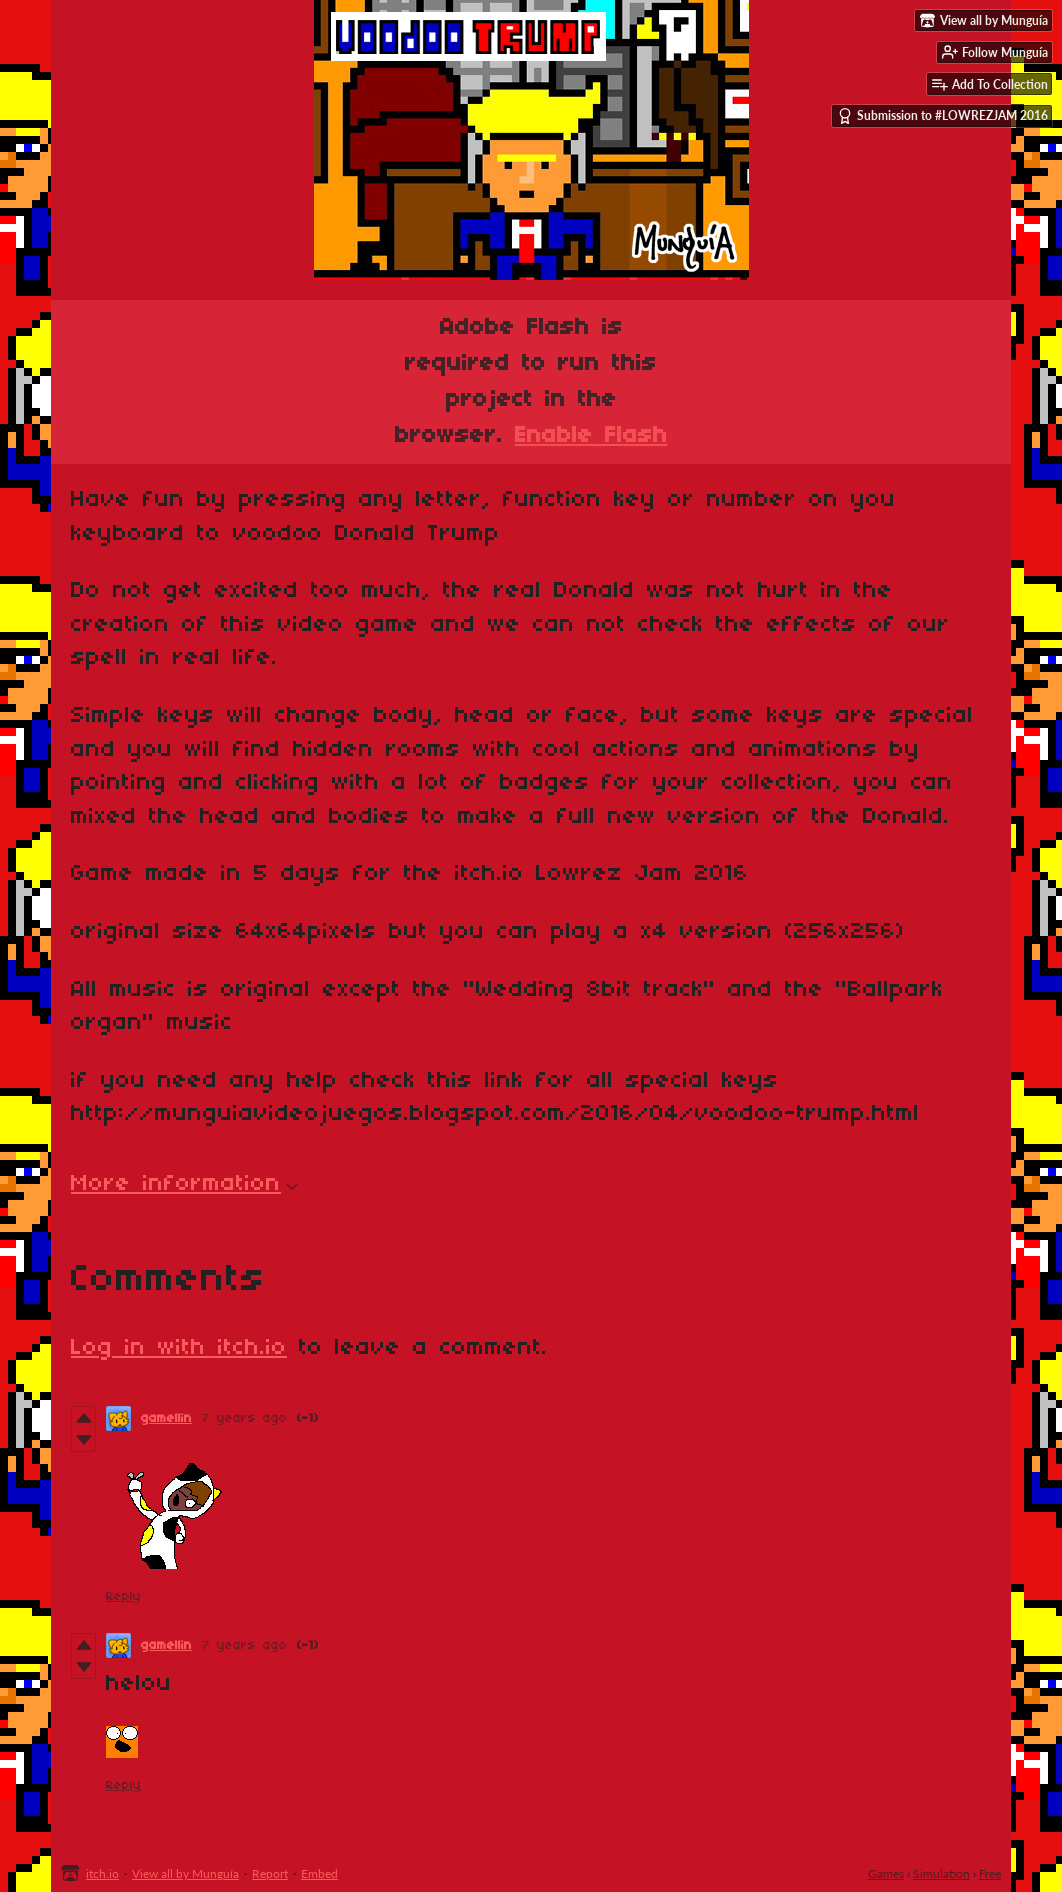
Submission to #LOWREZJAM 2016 (942, 116)
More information (184, 1184)
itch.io (102, 1873)
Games (886, 1873)
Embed (319, 1873)
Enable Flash (591, 436)
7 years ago (244, 1418)
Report (270, 1873)
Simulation (941, 1873)
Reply (123, 1596)
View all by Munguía (185, 1873)
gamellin (166, 1418)
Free (990, 1873)
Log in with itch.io (179, 1348)
